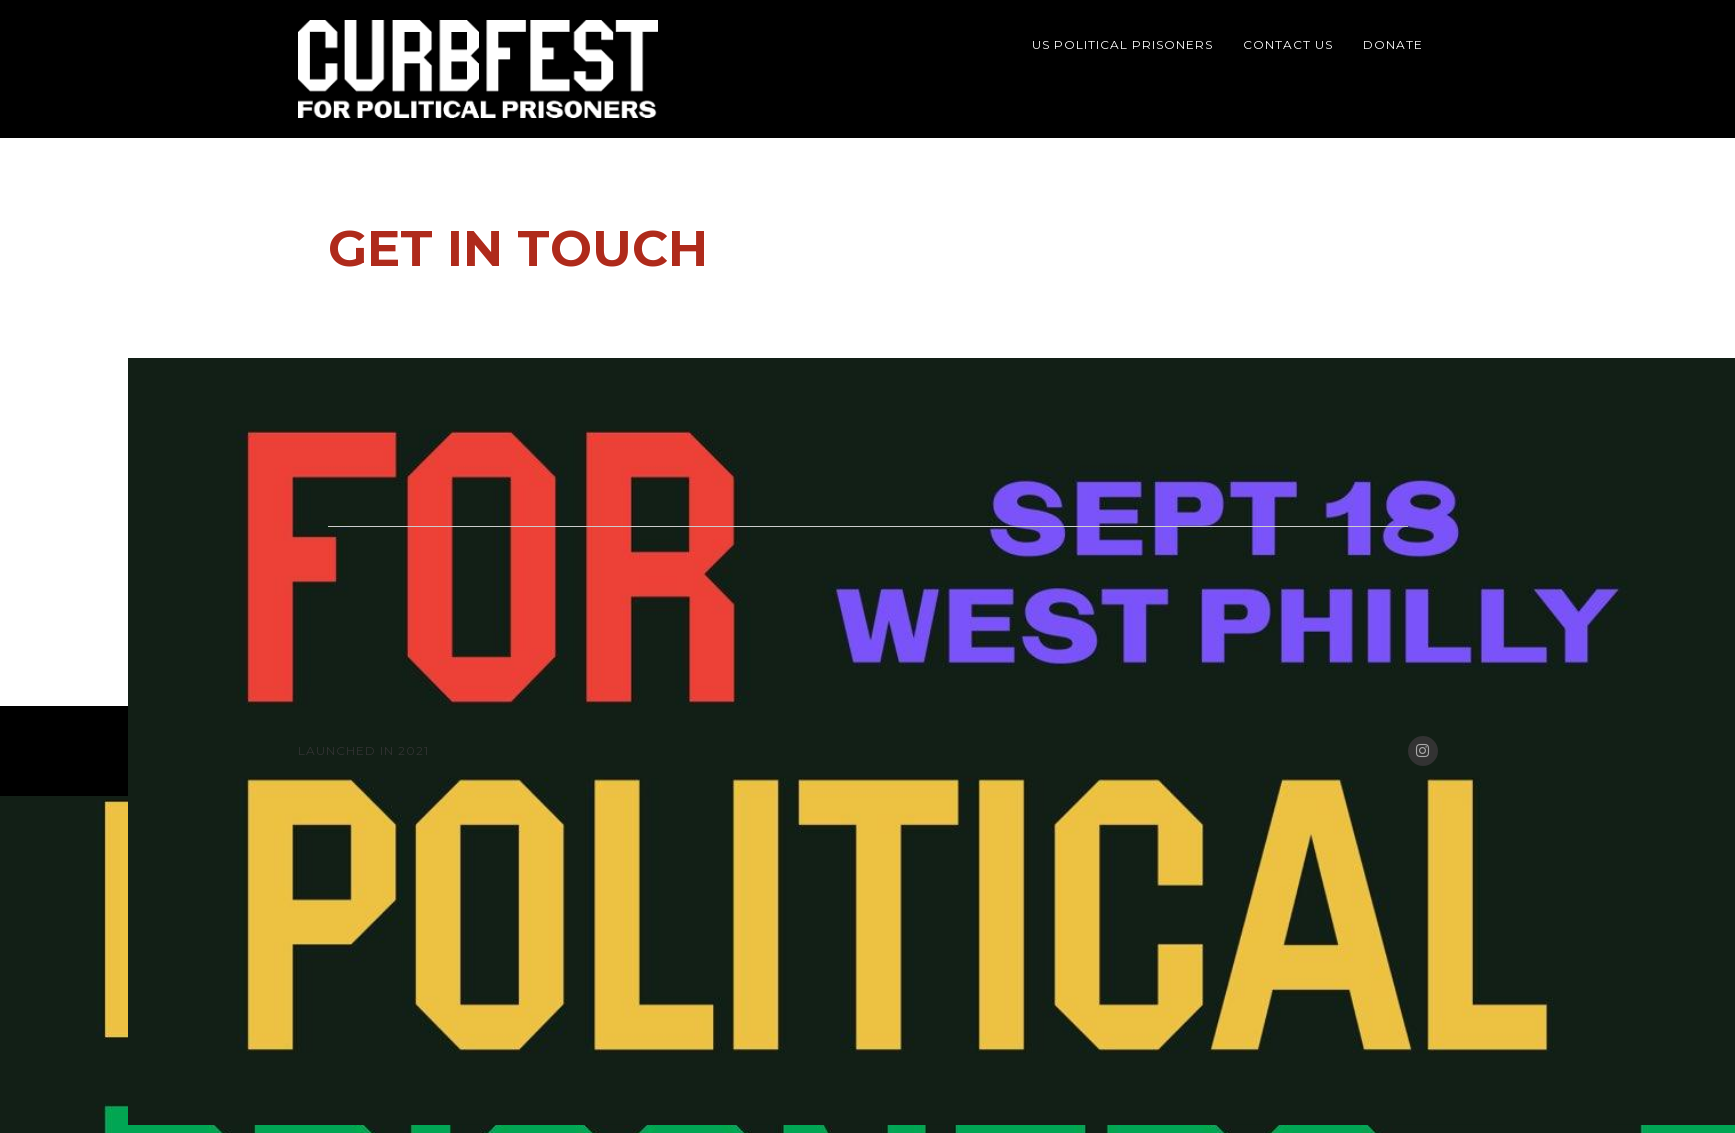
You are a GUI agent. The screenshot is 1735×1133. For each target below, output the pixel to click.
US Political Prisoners (1122, 44)
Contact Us (1288, 44)
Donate (1393, 44)
